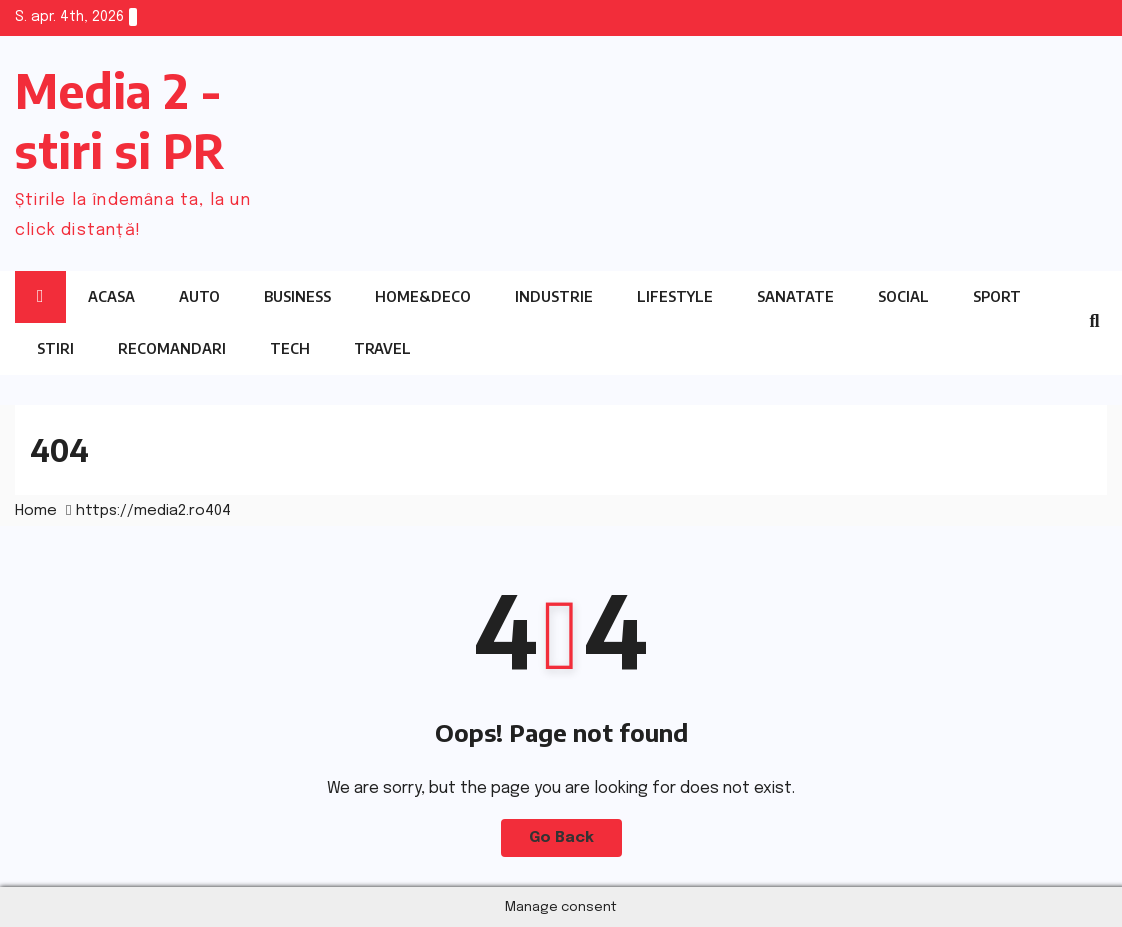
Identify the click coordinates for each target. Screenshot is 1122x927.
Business (297, 296)
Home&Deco (423, 296)
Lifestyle (675, 296)
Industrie (554, 296)
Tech (290, 348)
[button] (1094, 322)
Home (36, 511)
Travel (382, 348)
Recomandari (172, 348)
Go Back (561, 838)
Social (903, 296)
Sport (997, 296)
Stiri (55, 348)
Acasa (111, 296)
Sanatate (795, 296)
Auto (199, 296)
